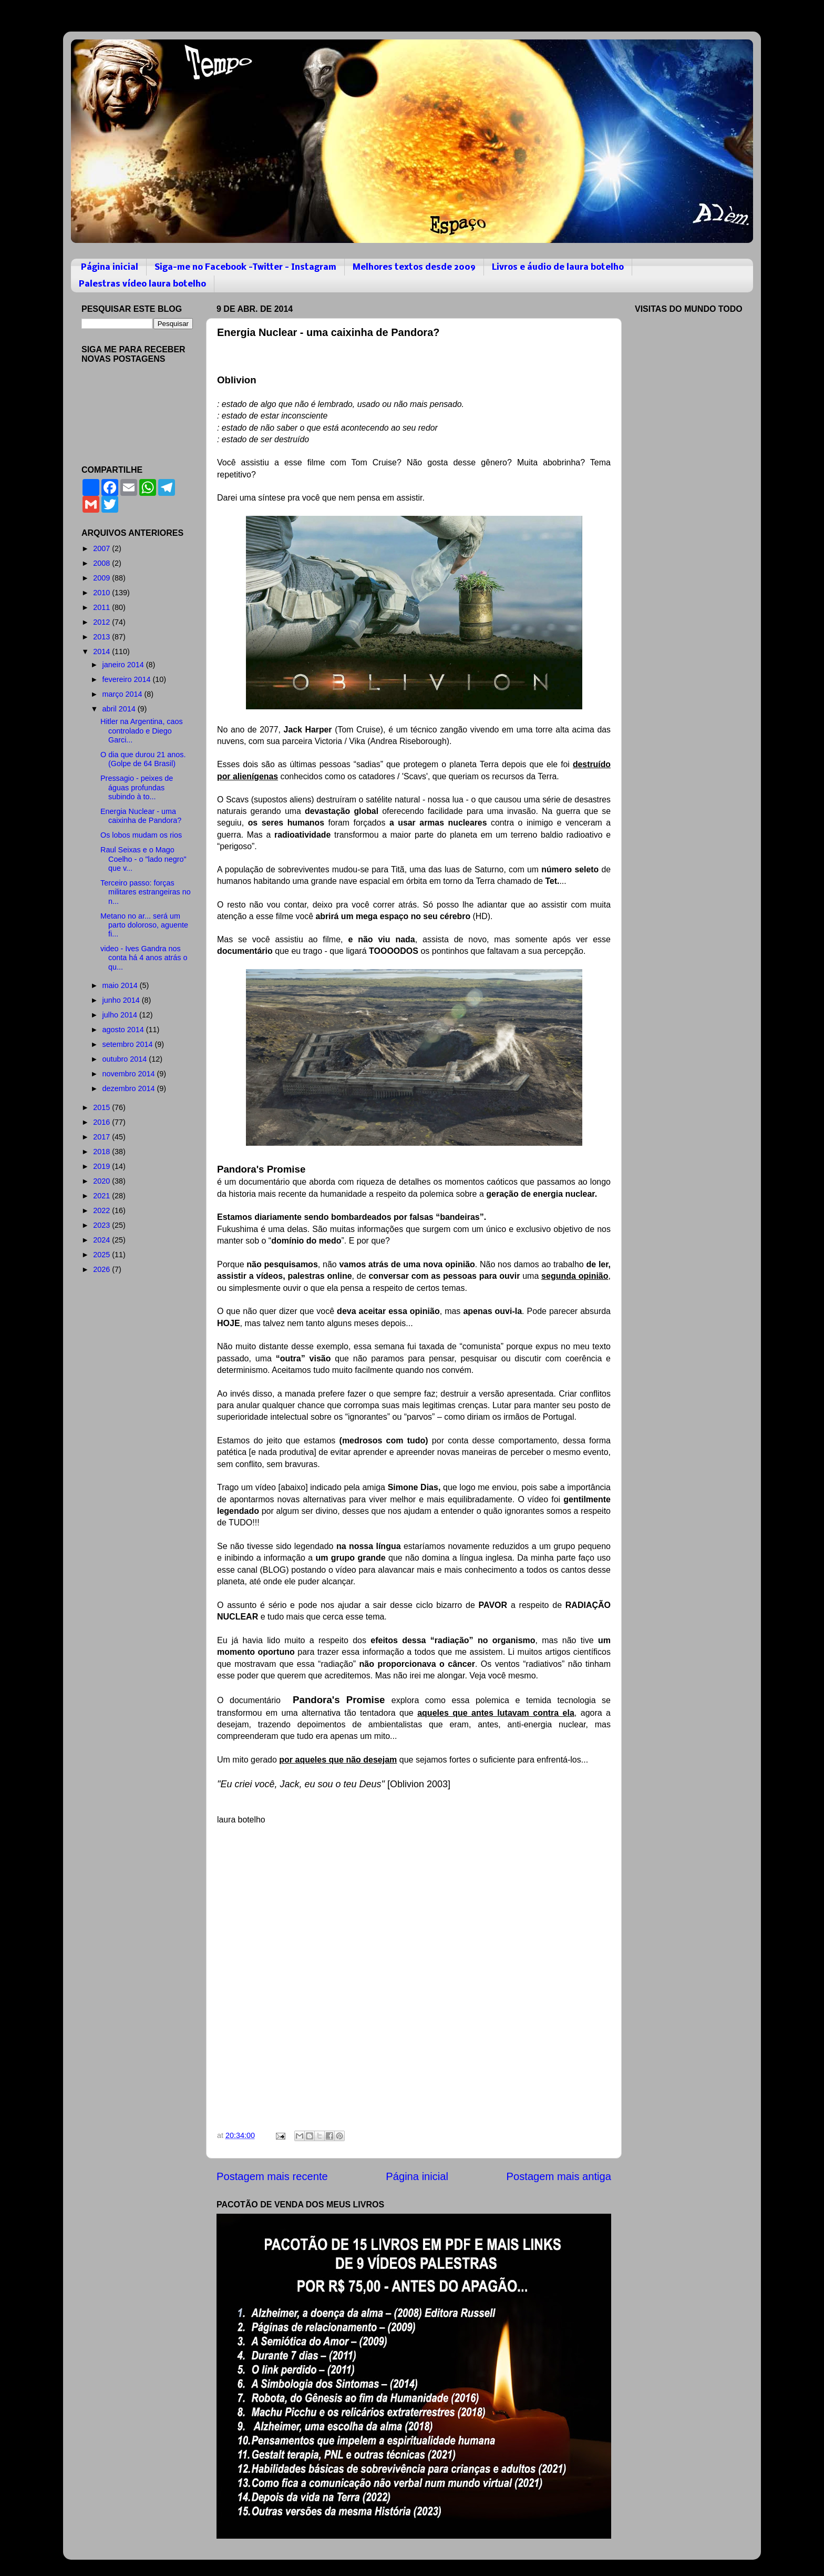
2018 (102, 1151)
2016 (102, 1122)
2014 (102, 651)
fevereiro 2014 (127, 679)
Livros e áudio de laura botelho (558, 267)
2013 (102, 637)
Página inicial (109, 267)
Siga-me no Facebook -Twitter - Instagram (245, 267)
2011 (102, 607)
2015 (102, 1107)
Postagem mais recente (272, 2176)
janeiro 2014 (124, 664)
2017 (102, 1137)
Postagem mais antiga (559, 2176)
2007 (102, 548)
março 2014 (123, 694)
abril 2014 (120, 709)
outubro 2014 (125, 1059)
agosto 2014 (124, 1029)
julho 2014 (120, 1015)
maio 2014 (121, 985)
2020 (102, 1181)
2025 (102, 1254)
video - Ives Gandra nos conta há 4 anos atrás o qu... (143, 957)
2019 (102, 1166)
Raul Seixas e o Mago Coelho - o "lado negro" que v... (143, 859)
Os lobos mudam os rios (141, 835)
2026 (102, 1269)
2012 (102, 622)
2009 (102, 578)
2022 (102, 1210)
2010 (102, 592)
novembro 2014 (129, 1074)
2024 (102, 1240)
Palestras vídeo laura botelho (142, 284)
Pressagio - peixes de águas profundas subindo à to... (136, 787)
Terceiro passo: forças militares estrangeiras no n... (145, 892)
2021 (102, 1196)
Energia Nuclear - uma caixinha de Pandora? (140, 815)
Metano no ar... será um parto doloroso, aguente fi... (144, 925)
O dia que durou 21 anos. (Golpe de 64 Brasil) (143, 759)
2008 (102, 563)
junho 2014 (122, 1000)
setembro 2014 (128, 1044)
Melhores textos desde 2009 (414, 267)
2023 (102, 1225)
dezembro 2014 (129, 1088)
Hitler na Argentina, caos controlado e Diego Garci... (141, 730)
